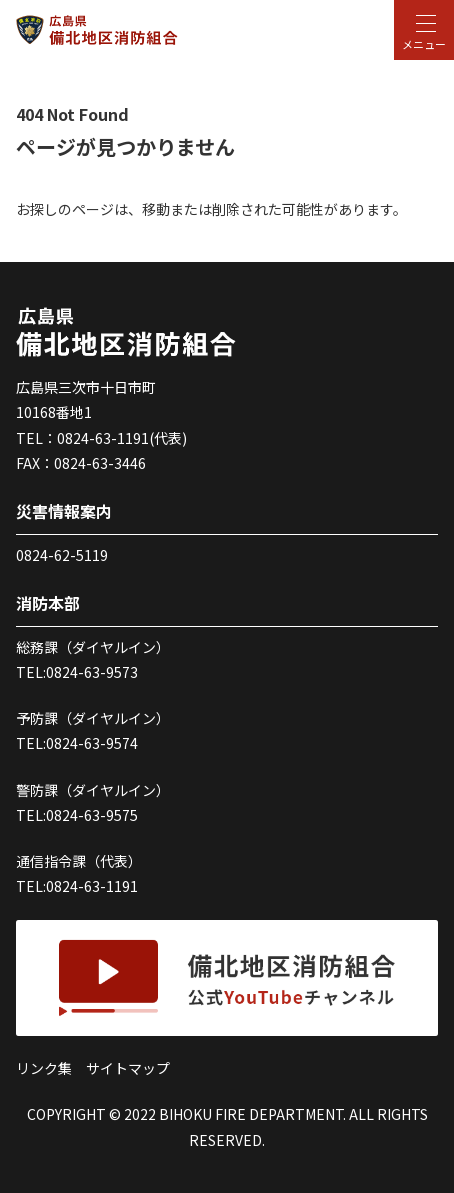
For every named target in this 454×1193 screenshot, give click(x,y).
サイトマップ (128, 1068)
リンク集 (44, 1068)
